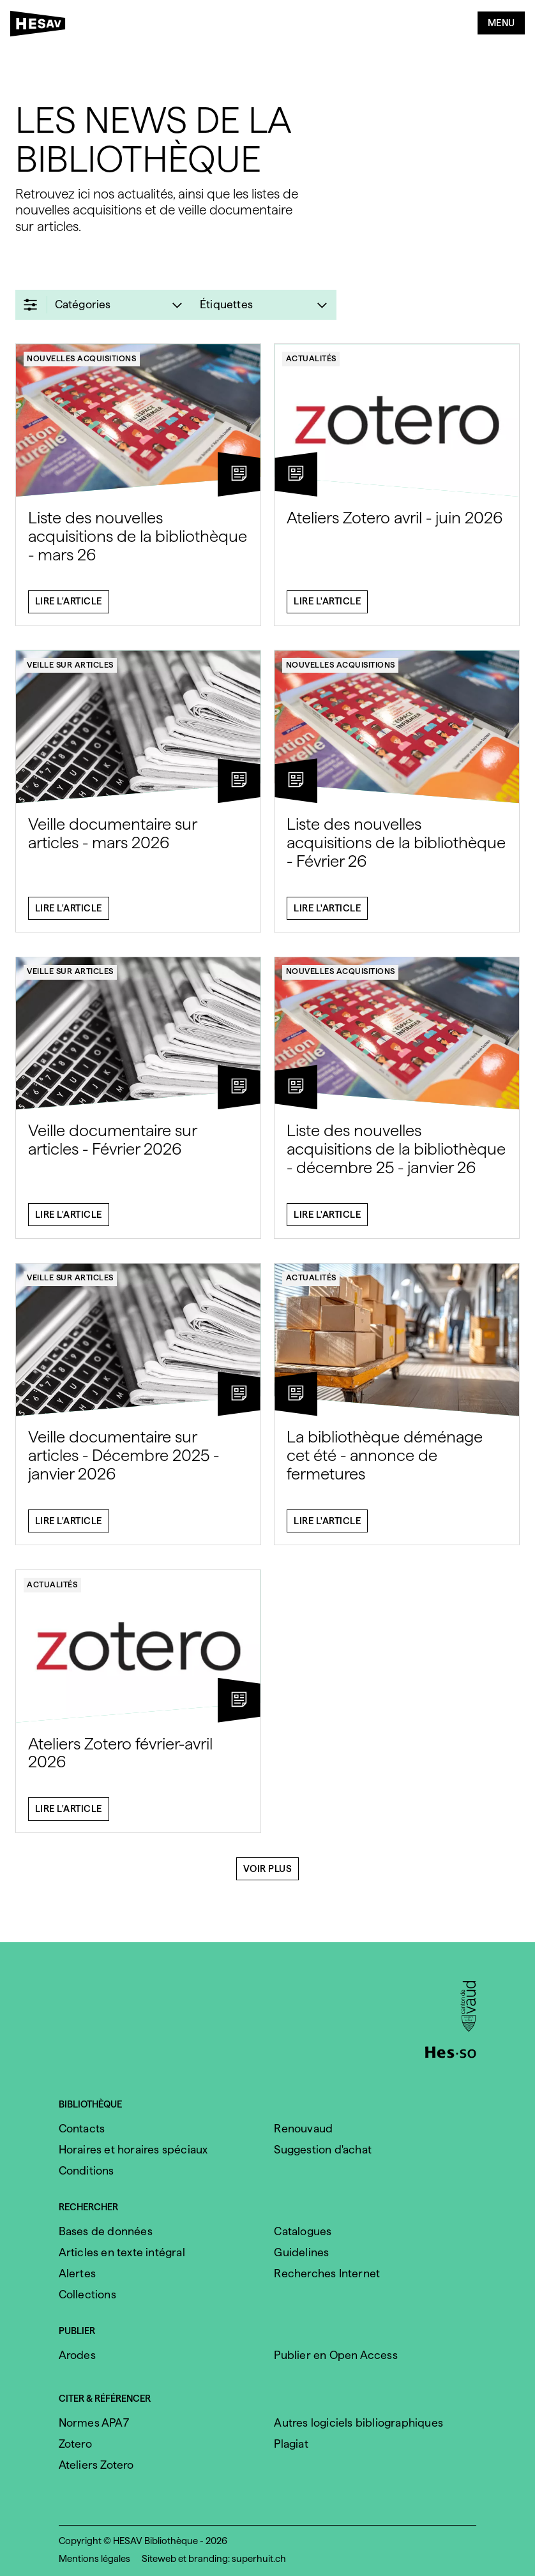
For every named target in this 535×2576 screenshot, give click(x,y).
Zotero (75, 2443)
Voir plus (267, 1875)
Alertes (77, 2273)
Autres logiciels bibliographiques (358, 2422)
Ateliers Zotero (96, 2464)
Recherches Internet (327, 2273)
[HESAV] (41, 26)
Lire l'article (68, 608)
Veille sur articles (70, 671)
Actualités (311, 365)
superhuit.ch (259, 2559)
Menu (501, 23)
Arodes (77, 2355)
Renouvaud (303, 2128)
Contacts (82, 2128)
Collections (87, 2294)
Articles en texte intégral (122, 2252)
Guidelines (301, 2252)
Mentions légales (94, 2559)
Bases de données (106, 2231)
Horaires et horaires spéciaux (133, 2149)
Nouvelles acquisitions (81, 365)
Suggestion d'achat (323, 2149)
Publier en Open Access (335, 2355)
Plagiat (291, 2443)
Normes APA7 (94, 2422)
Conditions (86, 2170)
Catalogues (302, 2231)
